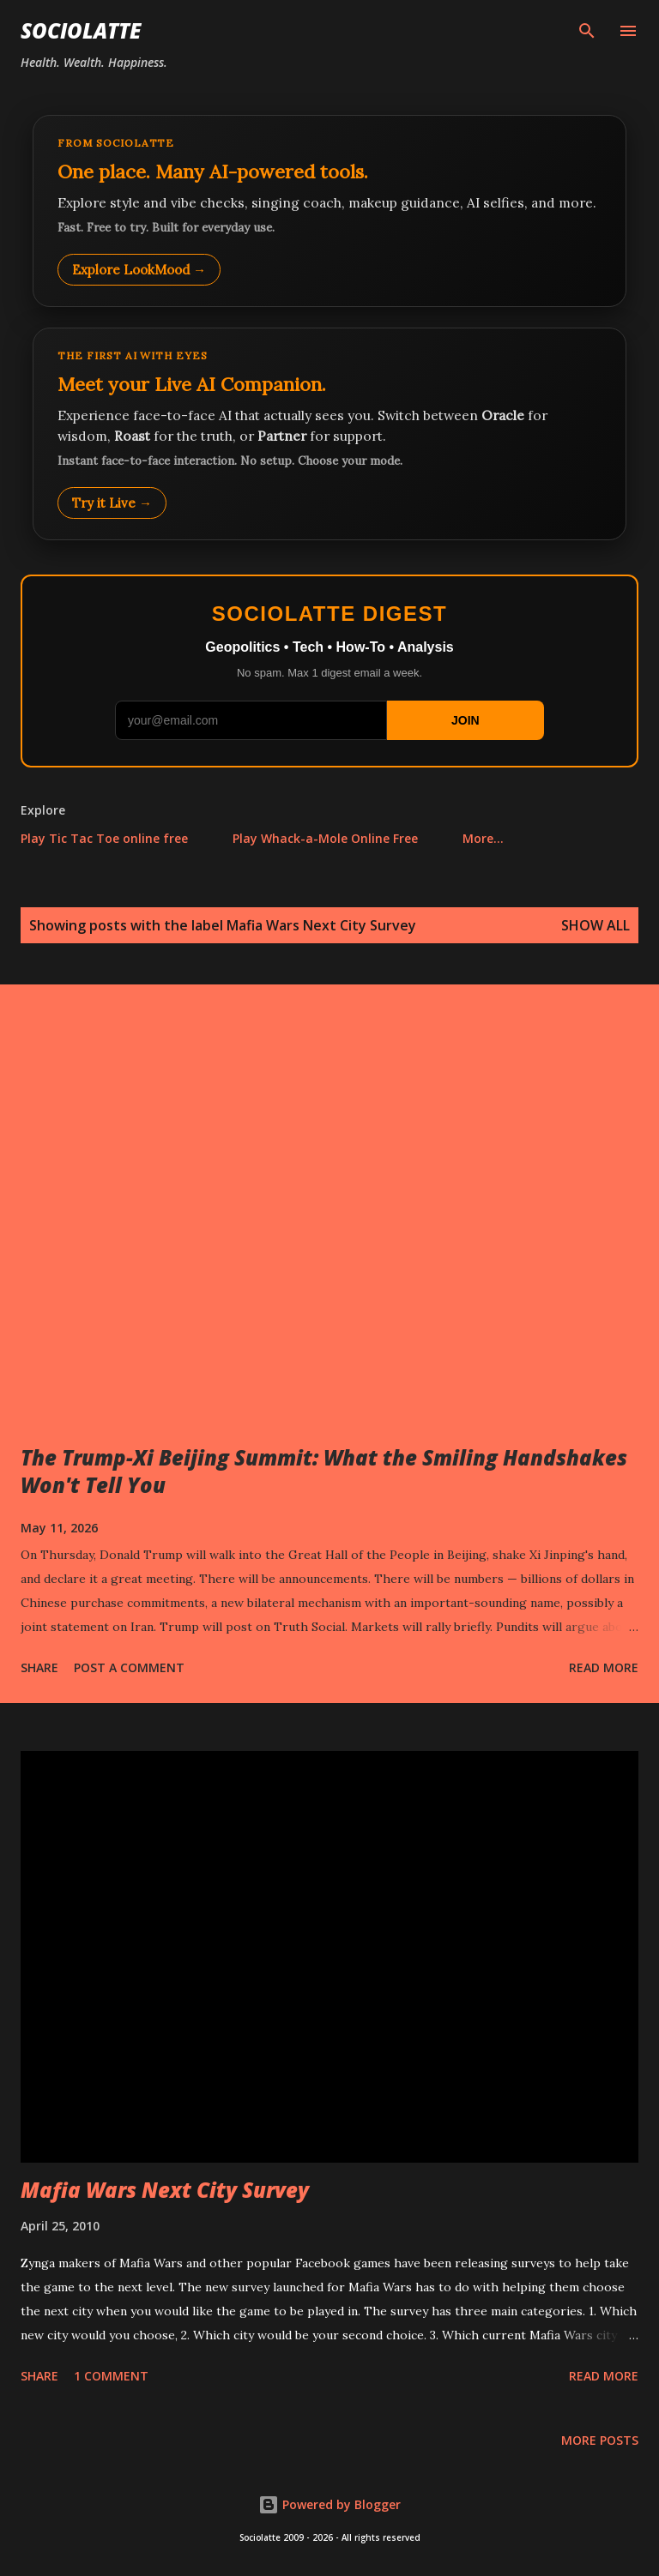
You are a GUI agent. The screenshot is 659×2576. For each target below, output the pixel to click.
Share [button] (39, 1667)
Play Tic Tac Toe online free (104, 838)
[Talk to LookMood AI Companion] (329, 434)
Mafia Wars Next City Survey (165, 2190)
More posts (599, 2440)
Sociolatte (81, 30)
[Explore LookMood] (329, 211)
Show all (595, 925)
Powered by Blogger (329, 2504)
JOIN (465, 720)
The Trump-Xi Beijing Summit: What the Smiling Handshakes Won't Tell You (324, 1471)
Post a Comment (129, 1667)
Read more (603, 1667)
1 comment (111, 2376)
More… (483, 838)
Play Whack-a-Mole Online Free (325, 838)
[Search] (587, 31)
